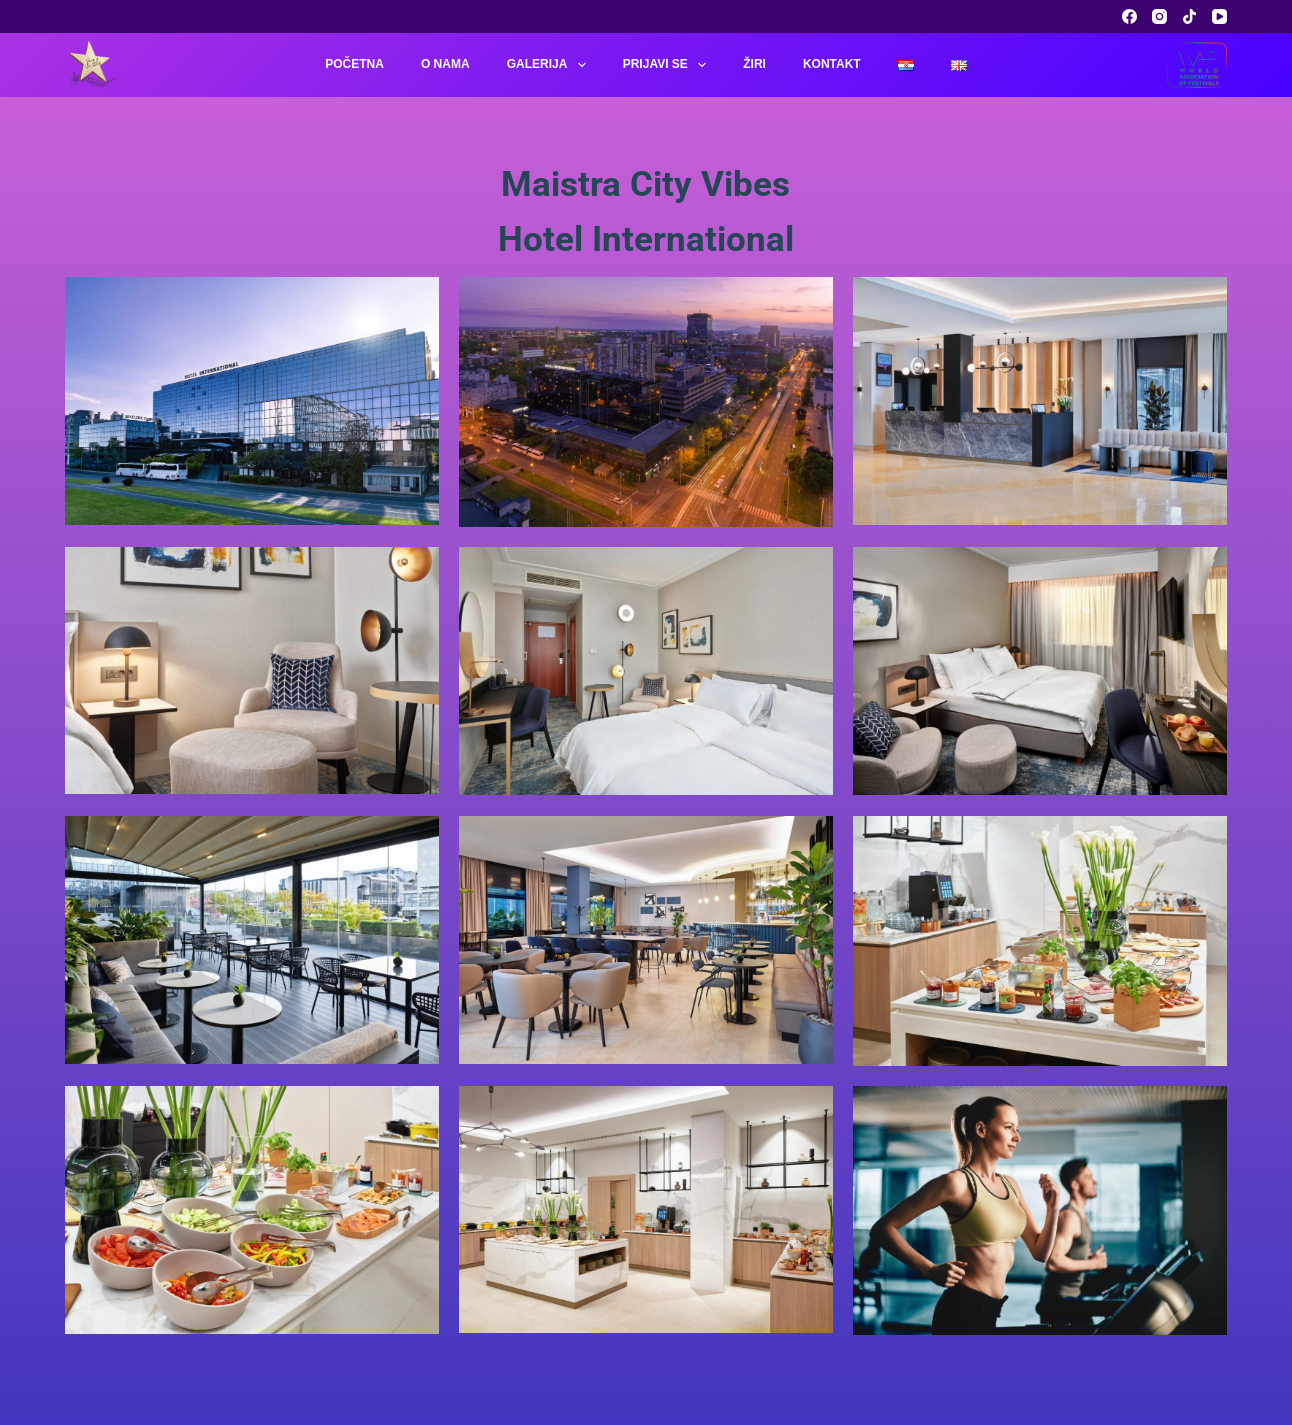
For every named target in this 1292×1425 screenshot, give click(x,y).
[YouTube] (1219, 16)
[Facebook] (1129, 16)
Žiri (754, 64)
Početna (354, 64)
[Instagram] (1159, 16)
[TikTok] (1189, 16)
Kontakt (832, 64)
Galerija (550, 65)
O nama (445, 64)
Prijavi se (669, 65)
